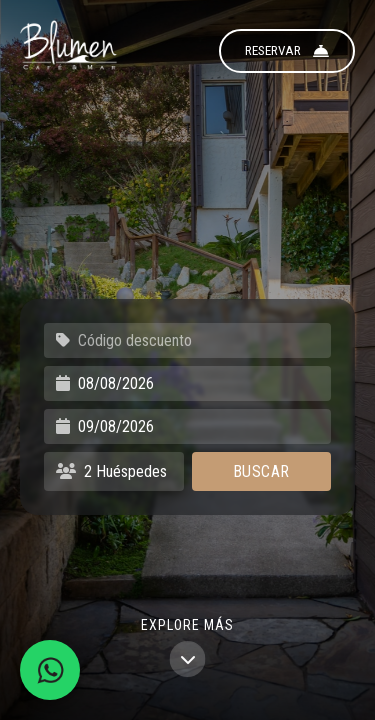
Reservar (287, 51)
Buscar (261, 471)
